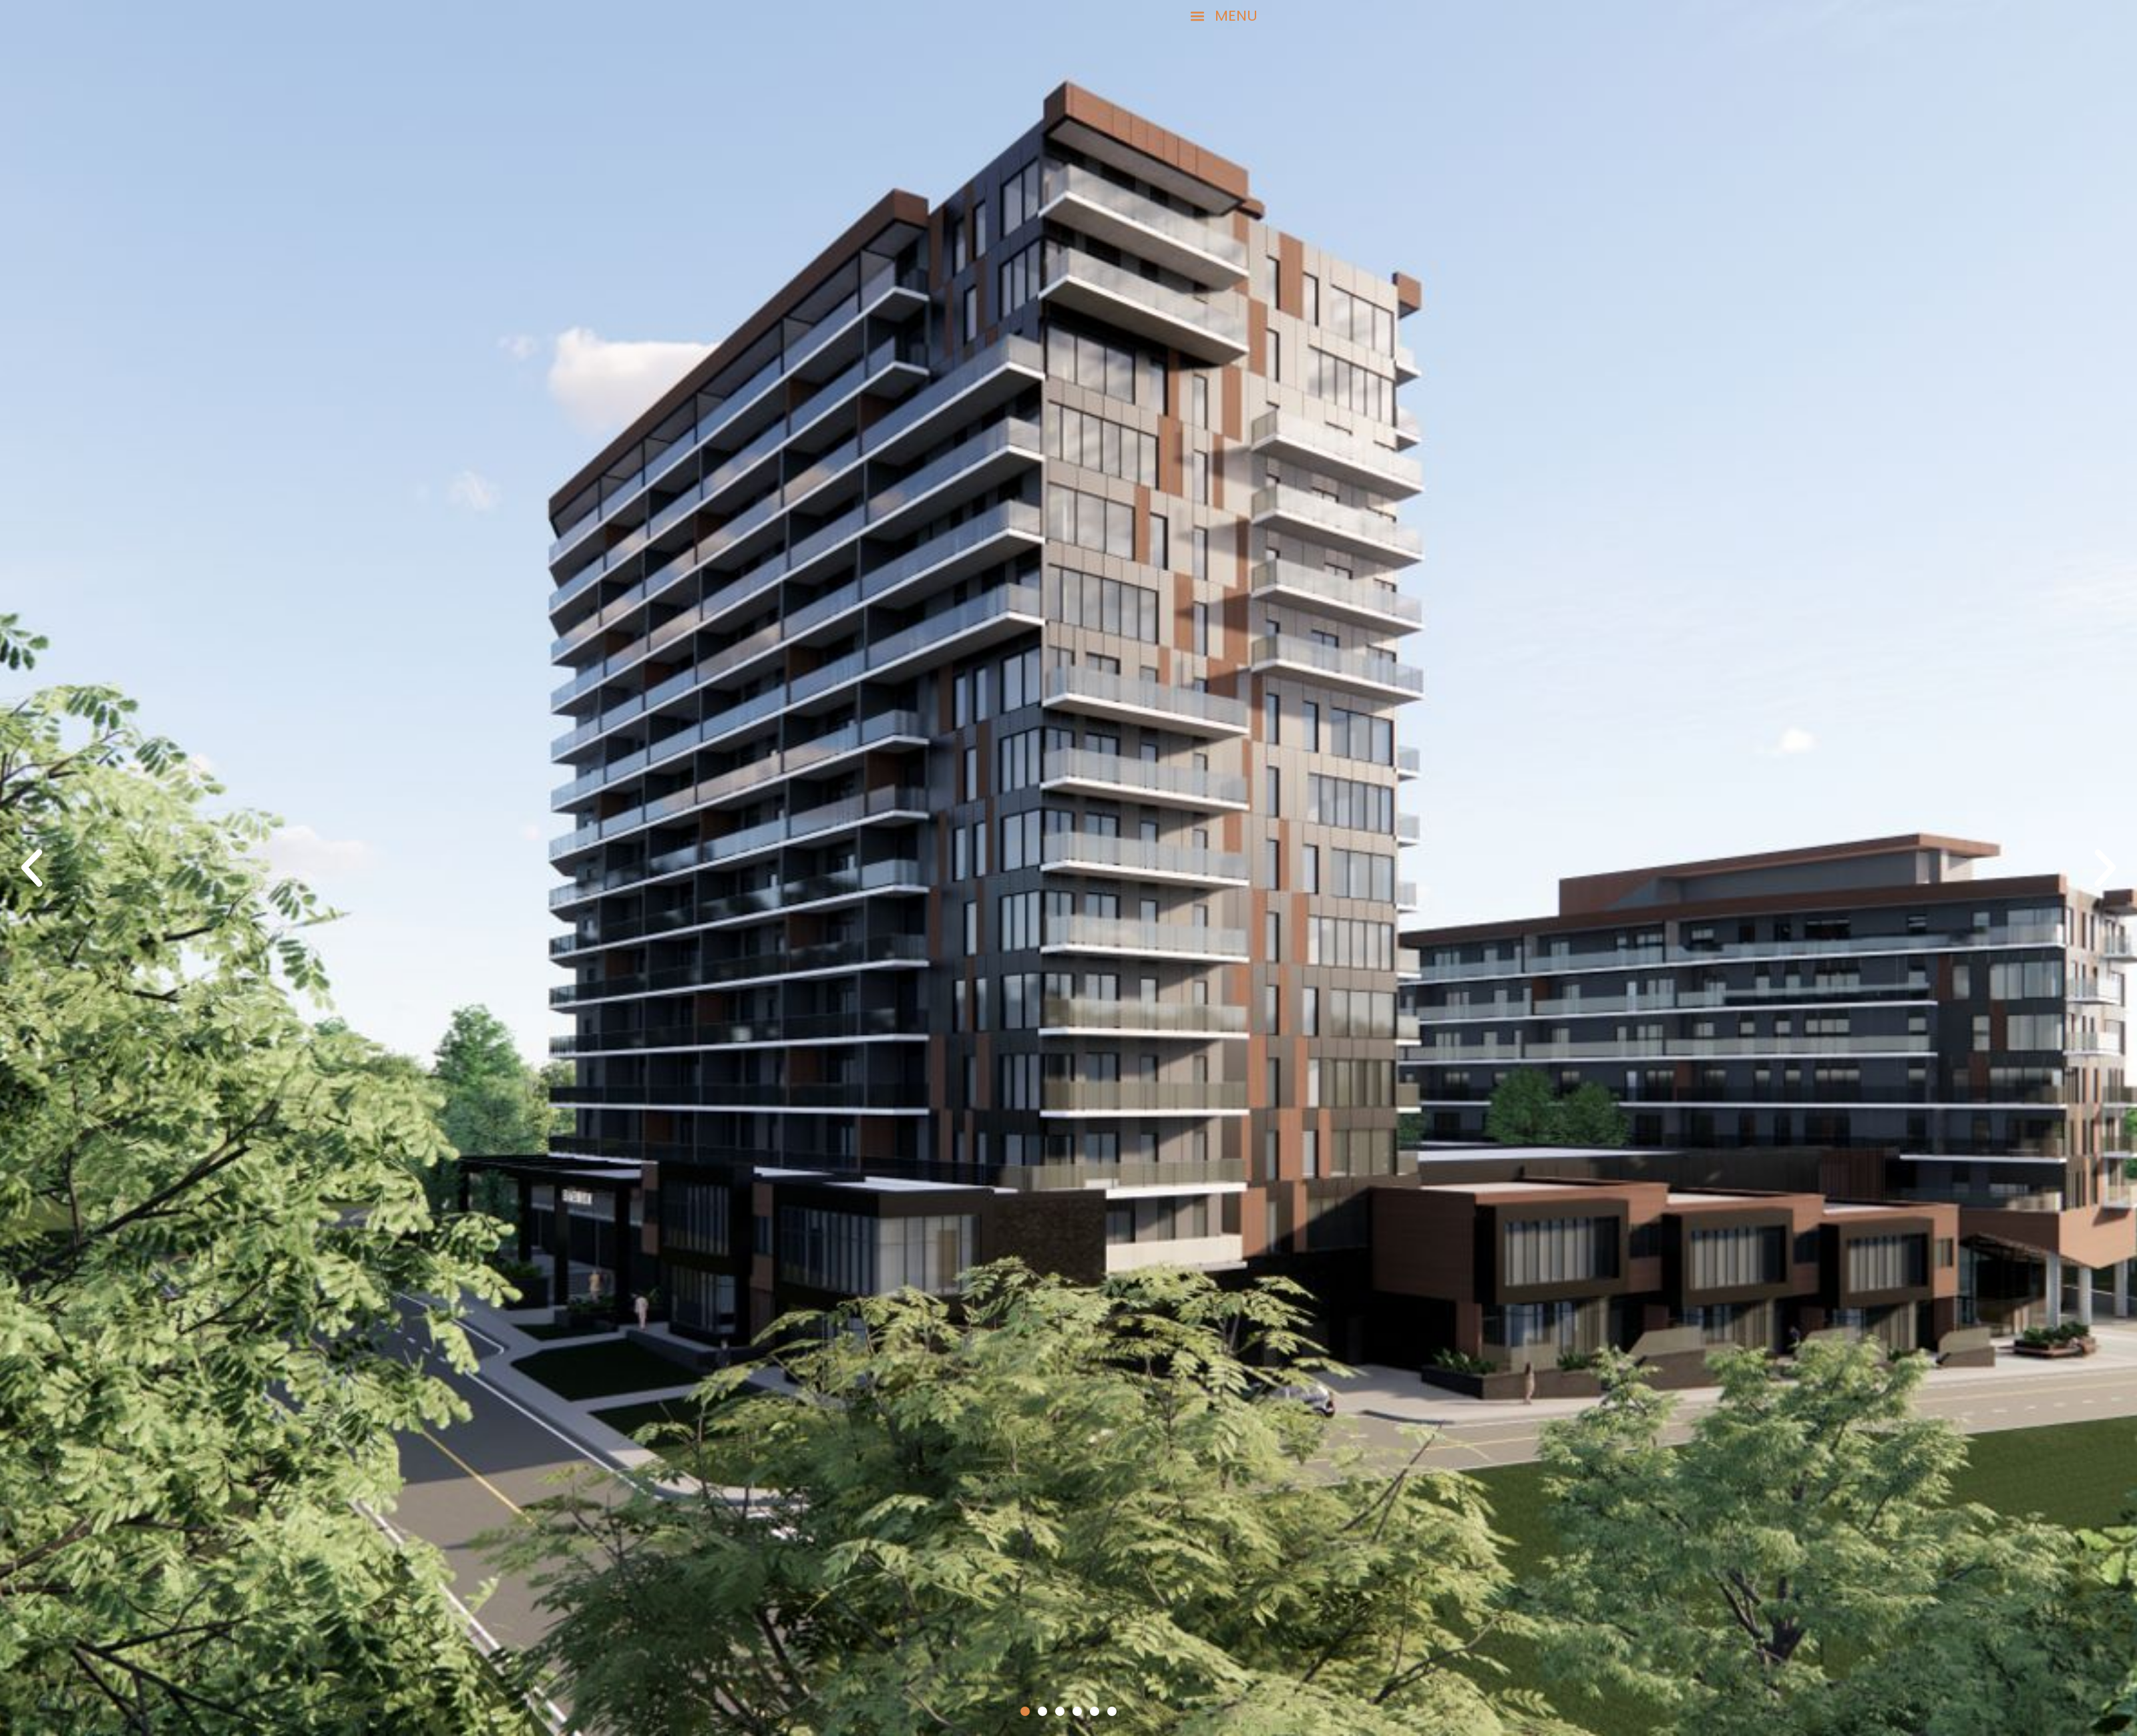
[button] (1003, 16)
